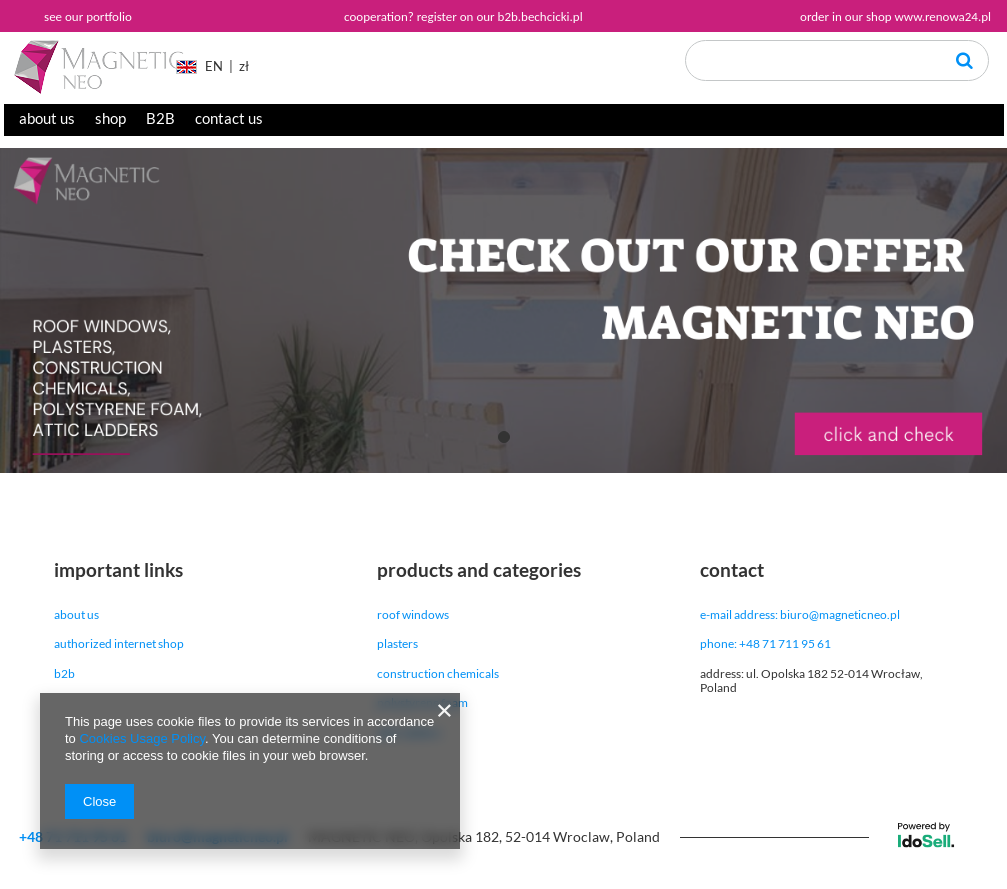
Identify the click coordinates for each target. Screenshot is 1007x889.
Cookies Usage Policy (141, 738)
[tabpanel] (503, 310)
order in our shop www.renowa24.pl (895, 16)
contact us (229, 118)
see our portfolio (88, 16)
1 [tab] (504, 437)
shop (110, 118)
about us (47, 118)
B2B (160, 118)
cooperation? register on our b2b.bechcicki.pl (463, 16)
